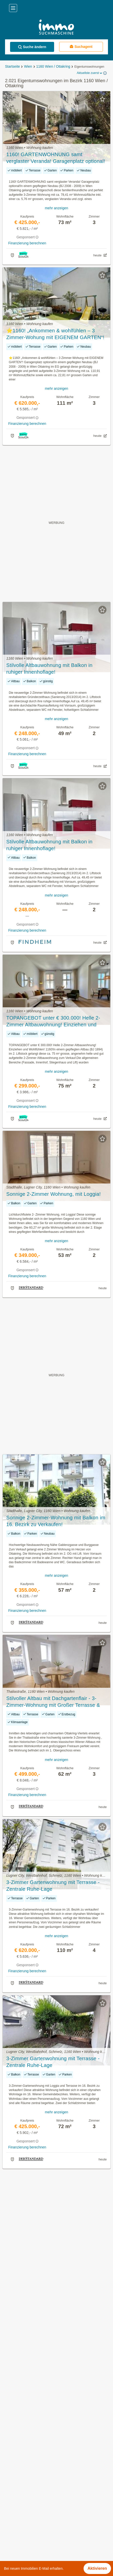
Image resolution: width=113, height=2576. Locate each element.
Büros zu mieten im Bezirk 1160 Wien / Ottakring (47, 2406)
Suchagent (81, 46)
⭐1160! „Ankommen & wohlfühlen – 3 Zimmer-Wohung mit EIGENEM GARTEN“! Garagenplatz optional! (55, 334)
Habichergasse (17, 2550)
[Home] (56, 28)
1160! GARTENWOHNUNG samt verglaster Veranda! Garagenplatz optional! (55, 158)
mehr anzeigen (56, 208)
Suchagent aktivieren (56, 2177)
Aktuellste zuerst (90, 73)
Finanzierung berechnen (27, 243)
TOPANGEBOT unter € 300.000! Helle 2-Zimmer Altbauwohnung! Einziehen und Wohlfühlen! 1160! (53, 1021)
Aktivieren (97, 2568)
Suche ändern (32, 47)
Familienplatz (15, 2539)
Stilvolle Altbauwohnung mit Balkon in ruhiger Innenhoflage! (49, 668)
